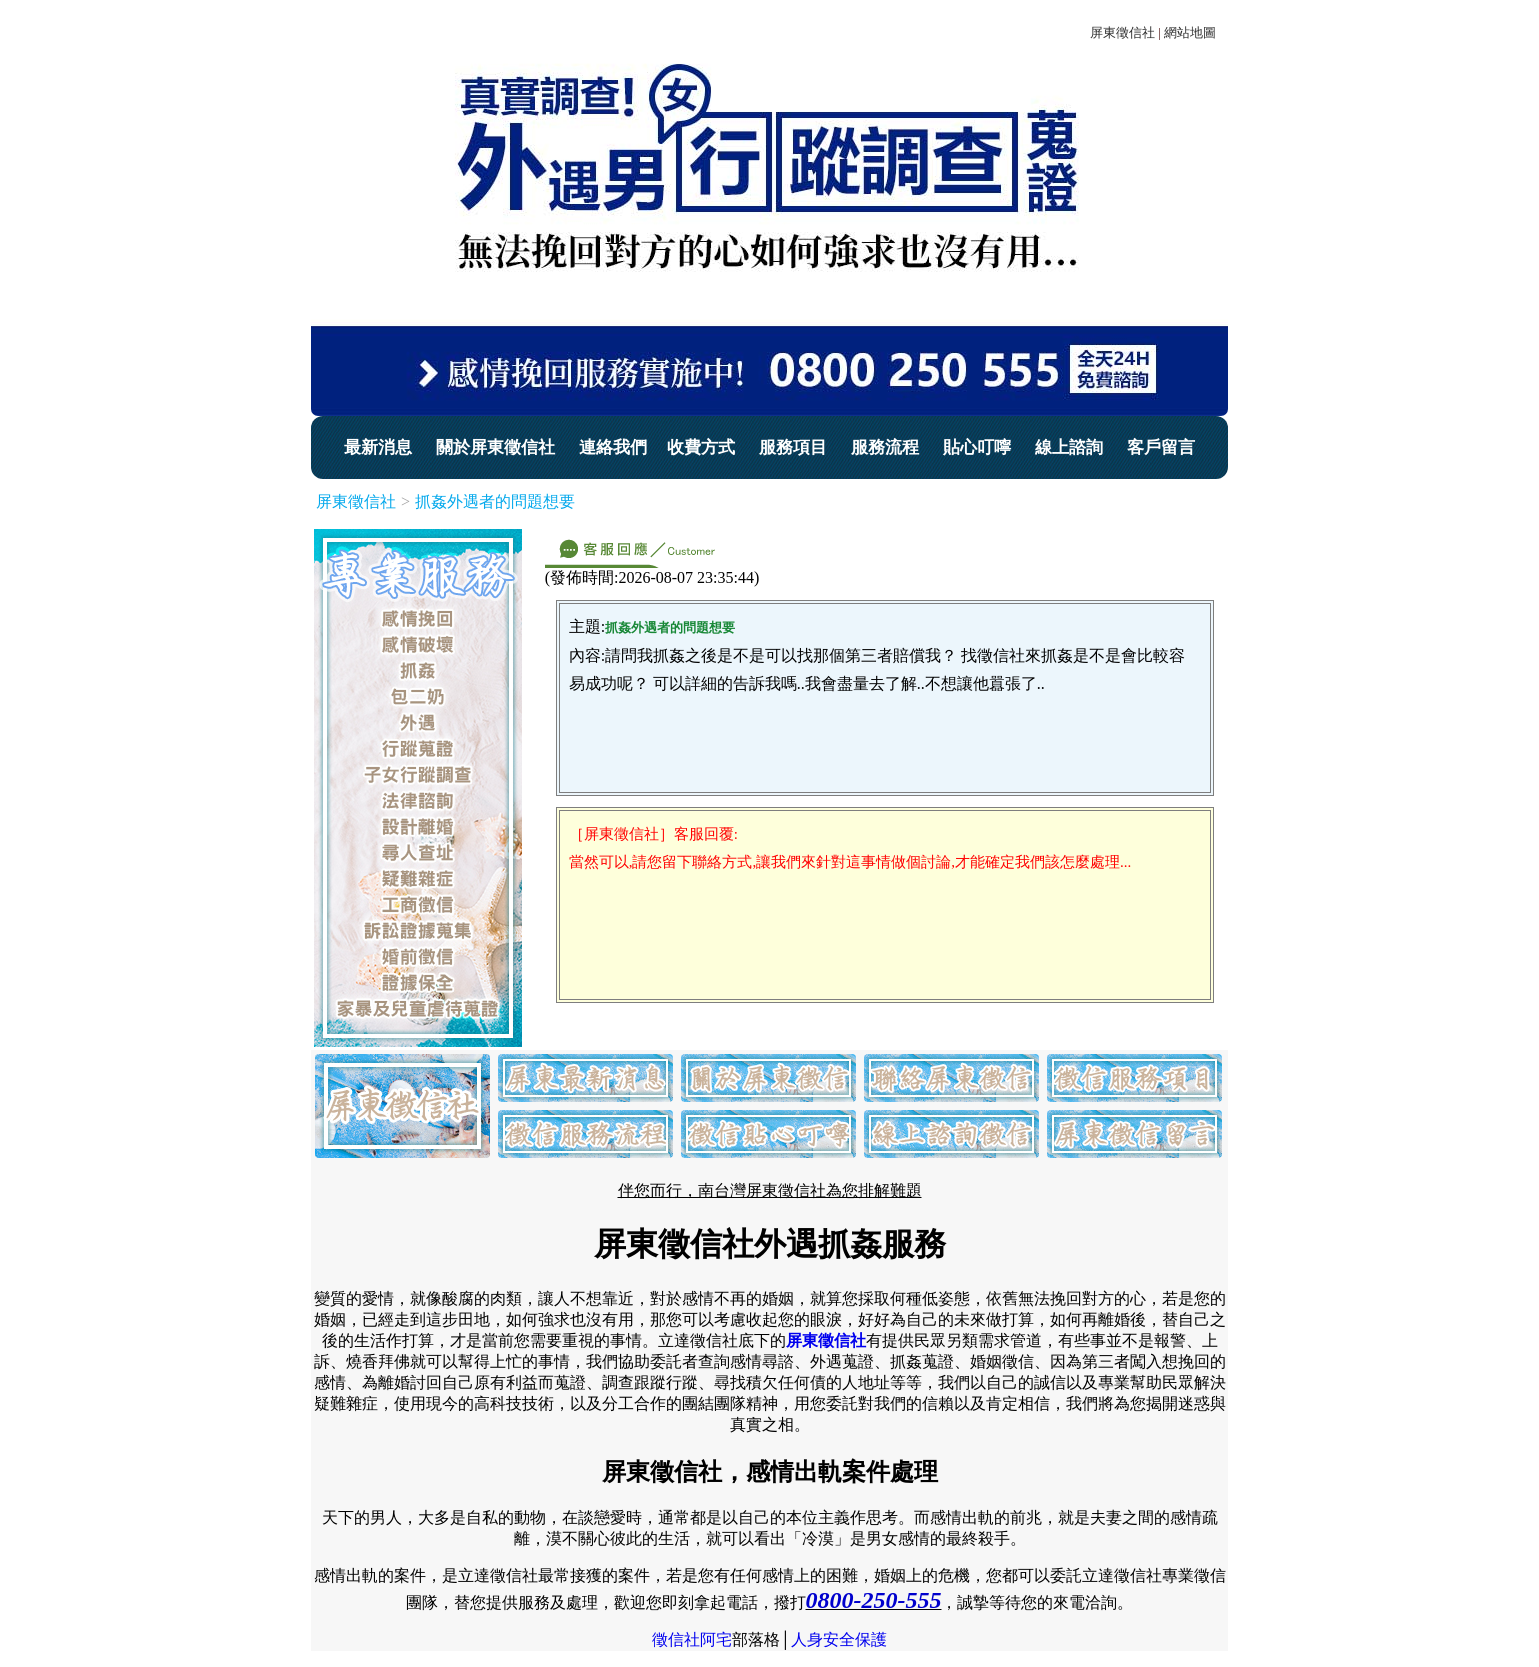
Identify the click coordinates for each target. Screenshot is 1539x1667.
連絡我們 (613, 447)
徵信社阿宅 (692, 1639)
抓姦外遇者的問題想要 (495, 501)
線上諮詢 (1069, 447)
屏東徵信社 (1122, 32)
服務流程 (885, 447)
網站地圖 (1190, 32)
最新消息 (378, 447)
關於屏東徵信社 (495, 447)
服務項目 (793, 447)
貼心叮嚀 (977, 447)
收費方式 (701, 447)
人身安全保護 (839, 1639)
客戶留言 (1161, 447)
